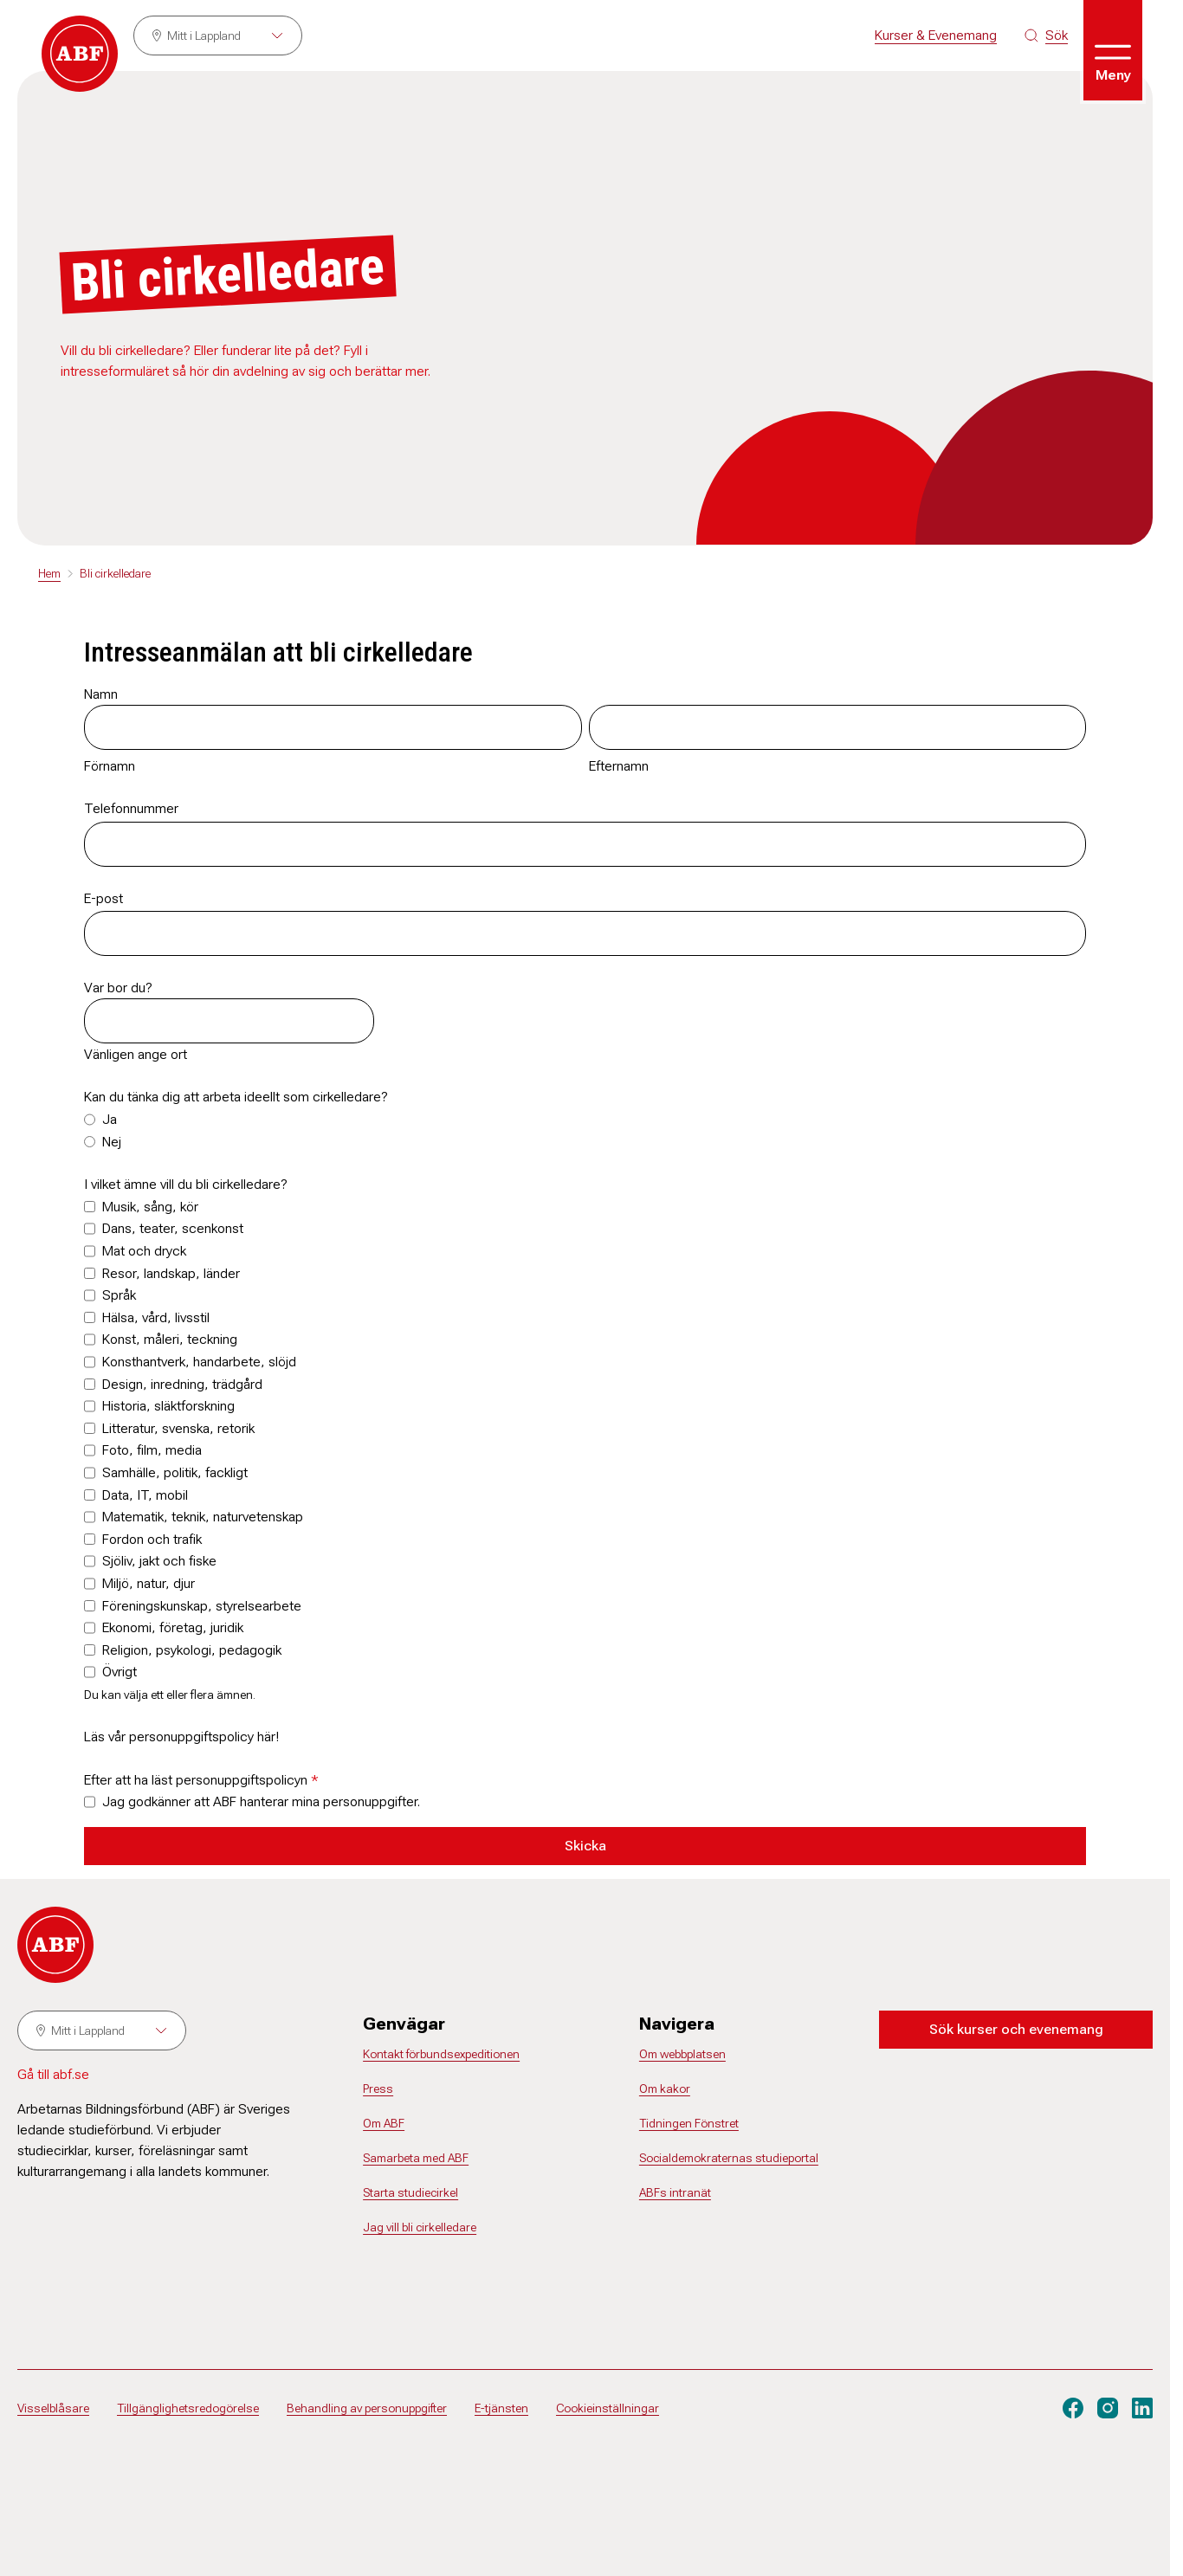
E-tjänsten (501, 2408)
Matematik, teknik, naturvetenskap (202, 1516)
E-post (103, 898)
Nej (111, 1141)
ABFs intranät (675, 2192)
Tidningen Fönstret (689, 2123)
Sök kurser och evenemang (1016, 2029)
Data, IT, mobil (145, 1495)
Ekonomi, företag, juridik (172, 1627)
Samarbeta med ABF (416, 2158)
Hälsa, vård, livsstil (156, 1317)
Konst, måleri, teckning (169, 1339)
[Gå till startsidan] (80, 54)
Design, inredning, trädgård (182, 1384)
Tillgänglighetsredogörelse (188, 2408)
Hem (49, 573)
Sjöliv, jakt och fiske (159, 1561)
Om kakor (664, 2088)
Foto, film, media (152, 1450)
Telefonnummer (131, 808)
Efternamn (619, 766)
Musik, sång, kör (150, 1206)
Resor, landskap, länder (171, 1273)
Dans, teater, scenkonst (172, 1228)
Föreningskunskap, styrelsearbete (201, 1606)
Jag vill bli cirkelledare (419, 2227)
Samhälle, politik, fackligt (175, 1472)
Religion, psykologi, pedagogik (191, 1650)
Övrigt (119, 1671)
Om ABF (383, 2123)
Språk (119, 1295)
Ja (109, 1119)
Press (378, 2088)
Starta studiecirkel (410, 2192)
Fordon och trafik (152, 1539)
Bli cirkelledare (115, 573)
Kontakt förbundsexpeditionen (441, 2054)
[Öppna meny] (1112, 50)
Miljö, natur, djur (148, 1583)
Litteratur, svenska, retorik (178, 1428)
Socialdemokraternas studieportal (728, 2158)
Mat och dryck (144, 1251)
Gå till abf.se (53, 2074)
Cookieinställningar (607, 2408)
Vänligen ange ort (135, 1054)
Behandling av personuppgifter (367, 2408)
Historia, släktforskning (168, 1406)
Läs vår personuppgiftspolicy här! (181, 1736)
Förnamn (109, 766)
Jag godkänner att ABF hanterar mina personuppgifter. (261, 1801)
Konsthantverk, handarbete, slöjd (199, 1361)
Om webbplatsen (682, 2054)
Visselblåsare (53, 2408)
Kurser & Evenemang (936, 35)
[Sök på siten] (1046, 35)
